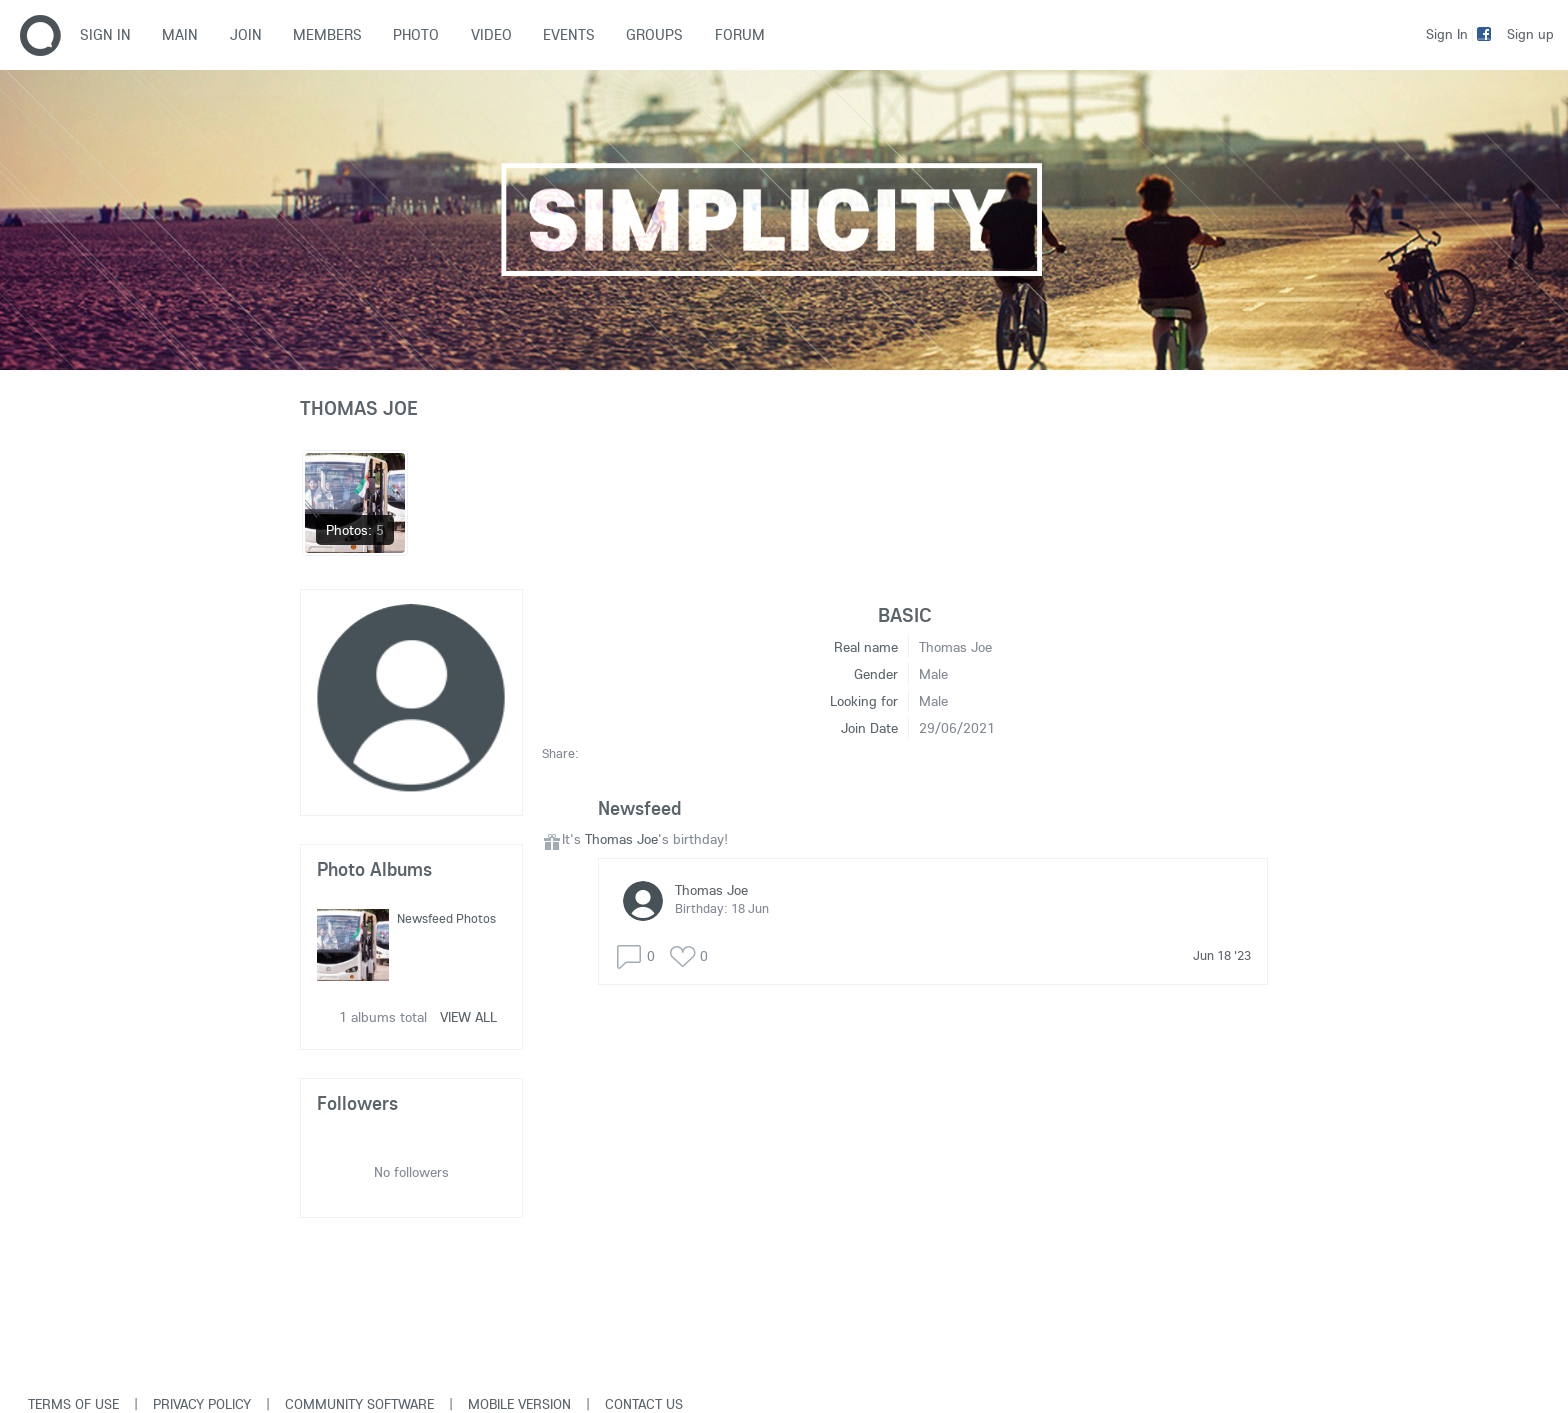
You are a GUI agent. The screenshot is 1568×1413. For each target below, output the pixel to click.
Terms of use (73, 1404)
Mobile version (519, 1404)
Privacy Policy (202, 1404)
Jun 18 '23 (1222, 955)
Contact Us (644, 1404)
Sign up (1530, 34)
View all (468, 1017)
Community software (359, 1404)
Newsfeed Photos (446, 918)
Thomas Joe (621, 839)
